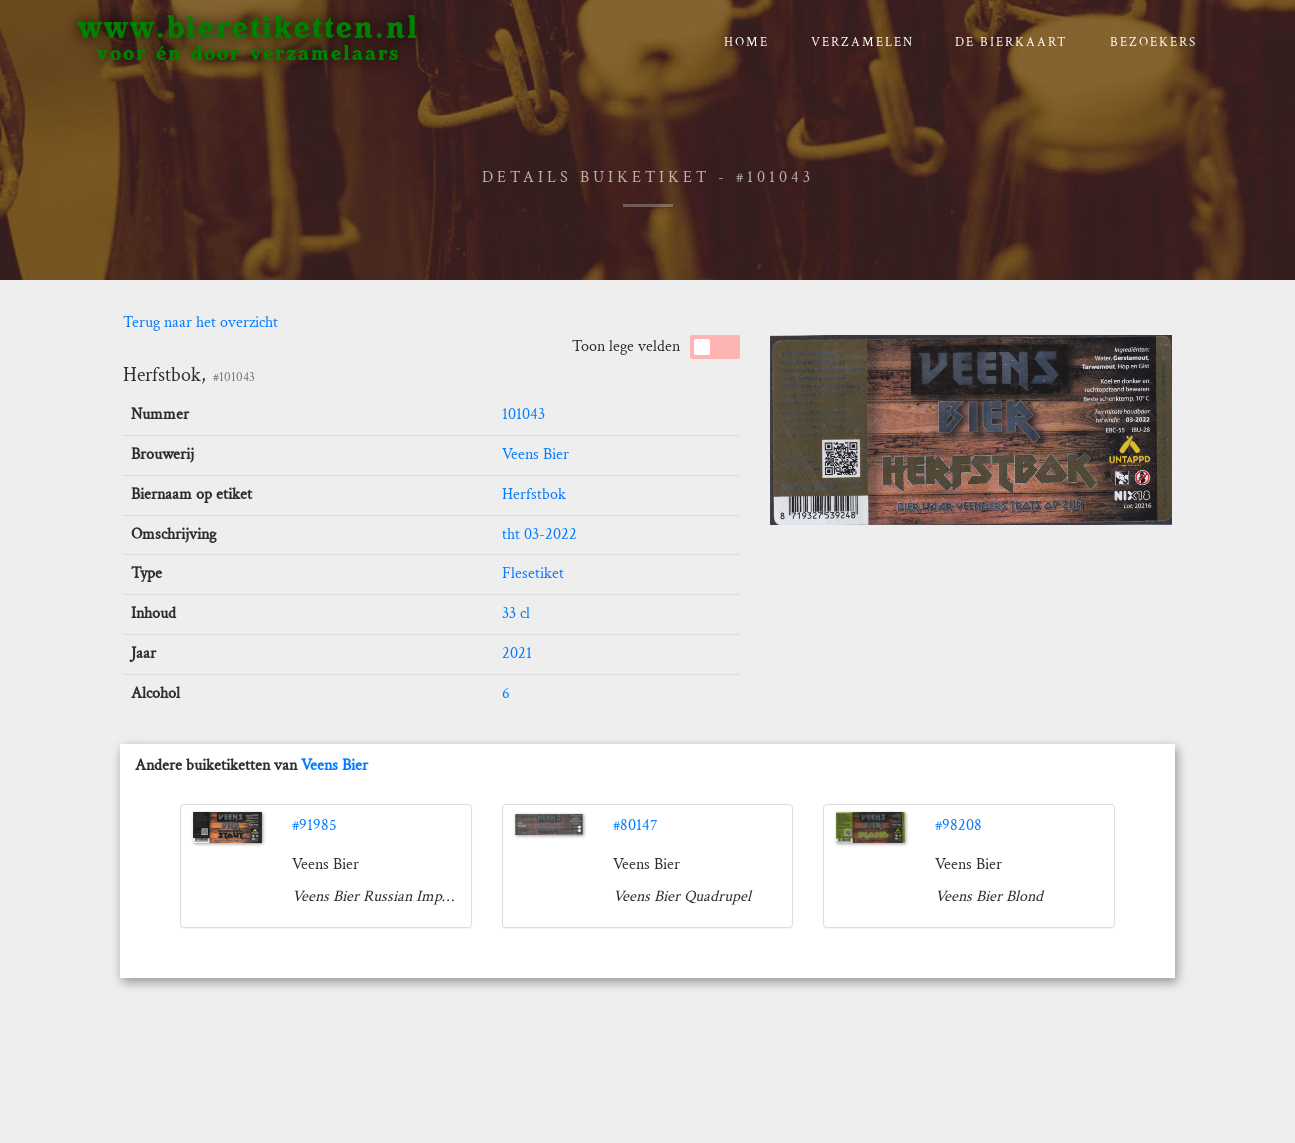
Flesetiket (533, 573)
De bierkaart (1011, 42)
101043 (523, 414)
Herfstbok (534, 494)
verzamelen (862, 42)
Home (746, 42)
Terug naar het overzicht (200, 322)
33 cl (516, 613)
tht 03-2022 (539, 534)
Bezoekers (1153, 42)
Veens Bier (535, 454)
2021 (517, 653)
